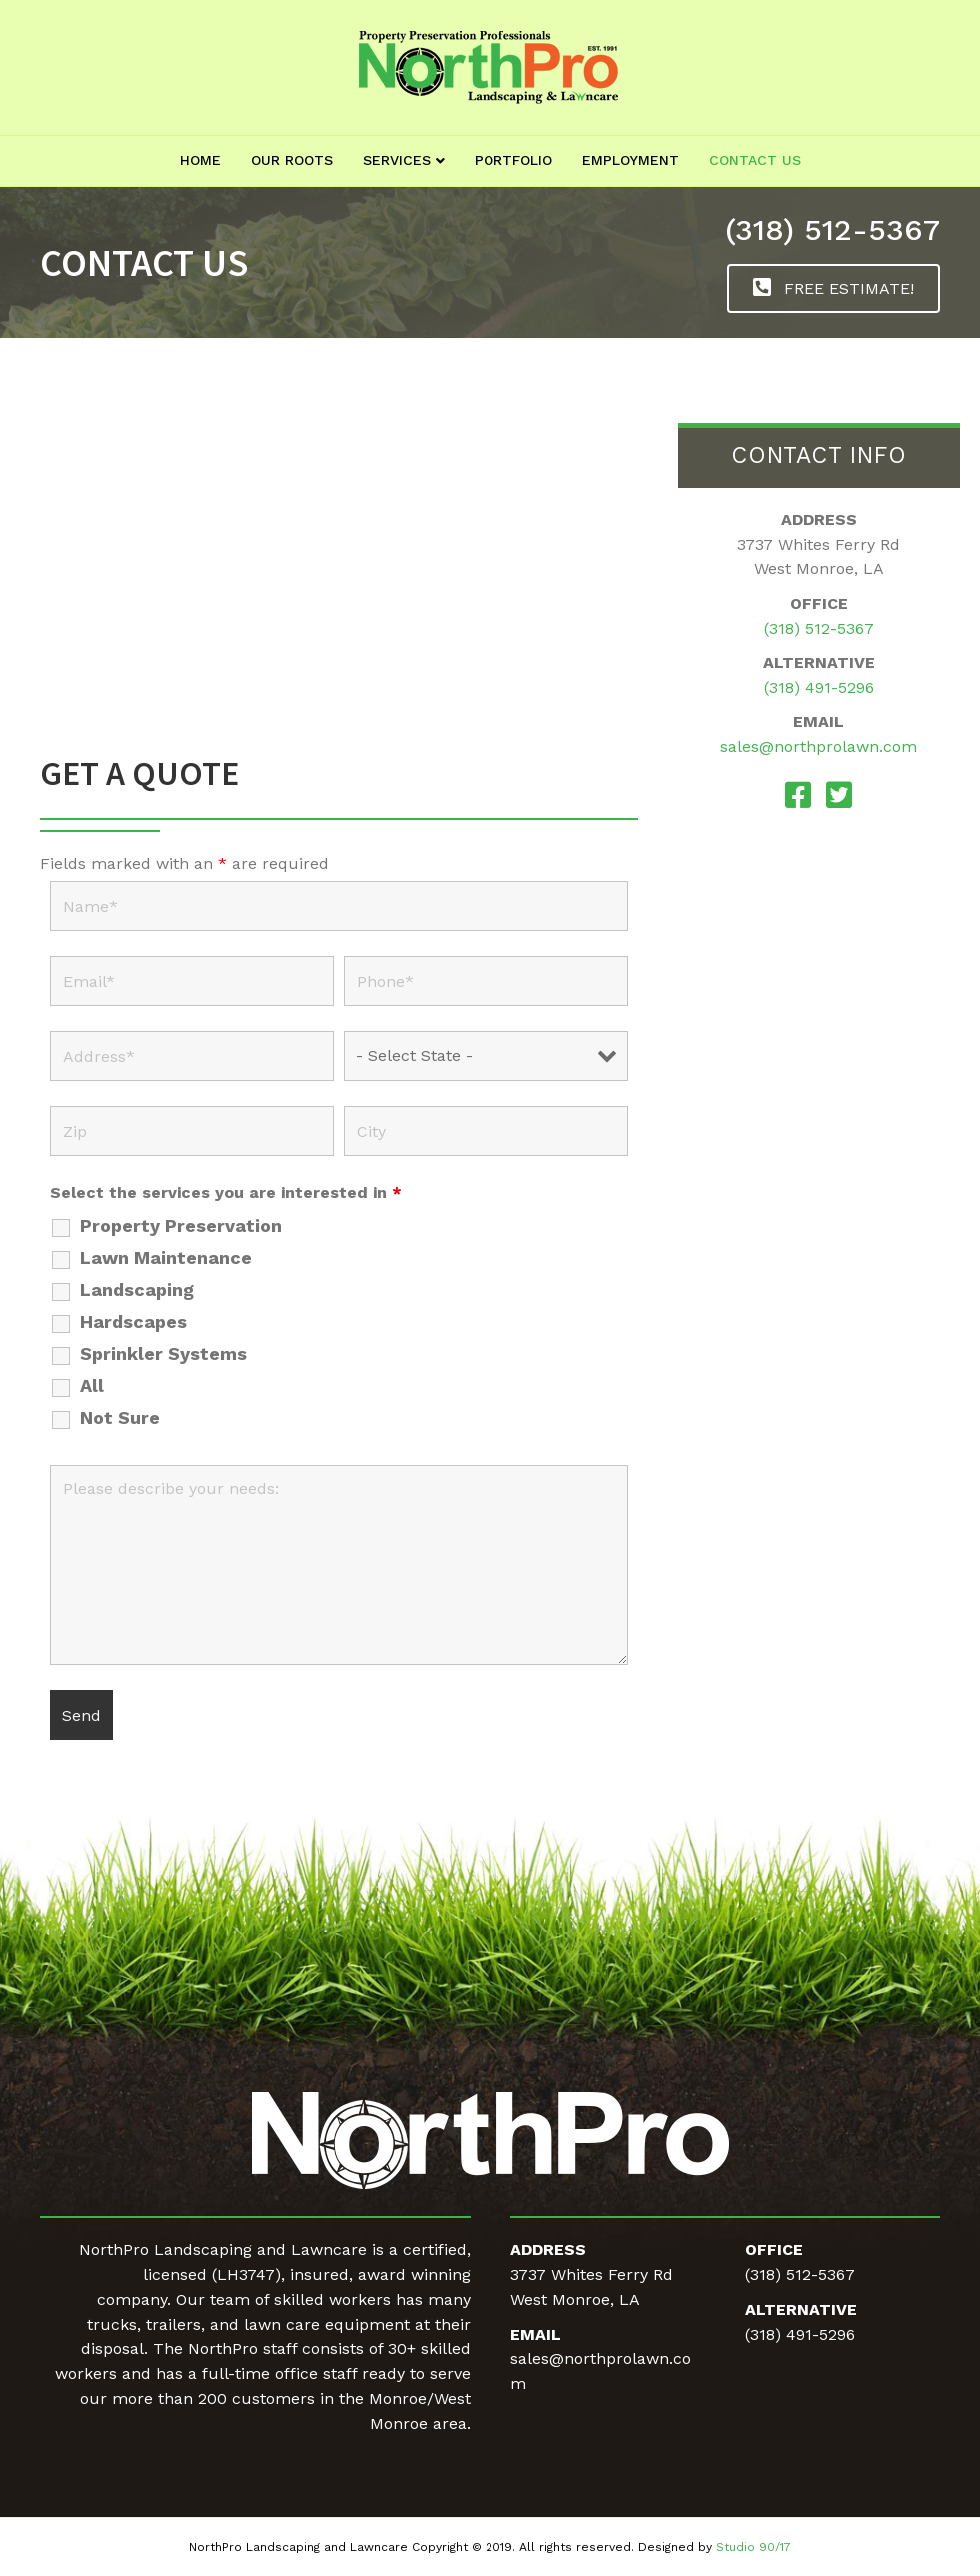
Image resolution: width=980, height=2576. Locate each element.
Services (397, 160)
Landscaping (137, 1290)
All (92, 1386)
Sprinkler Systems (163, 1354)
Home (200, 160)
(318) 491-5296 (819, 687)
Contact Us (755, 160)
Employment (630, 160)
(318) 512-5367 (832, 229)
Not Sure (120, 1418)
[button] (833, 288)
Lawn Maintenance (166, 1258)
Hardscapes (133, 1322)
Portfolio (513, 160)
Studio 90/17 (753, 2547)
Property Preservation (181, 1226)
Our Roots (292, 160)
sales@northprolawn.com (818, 746)
